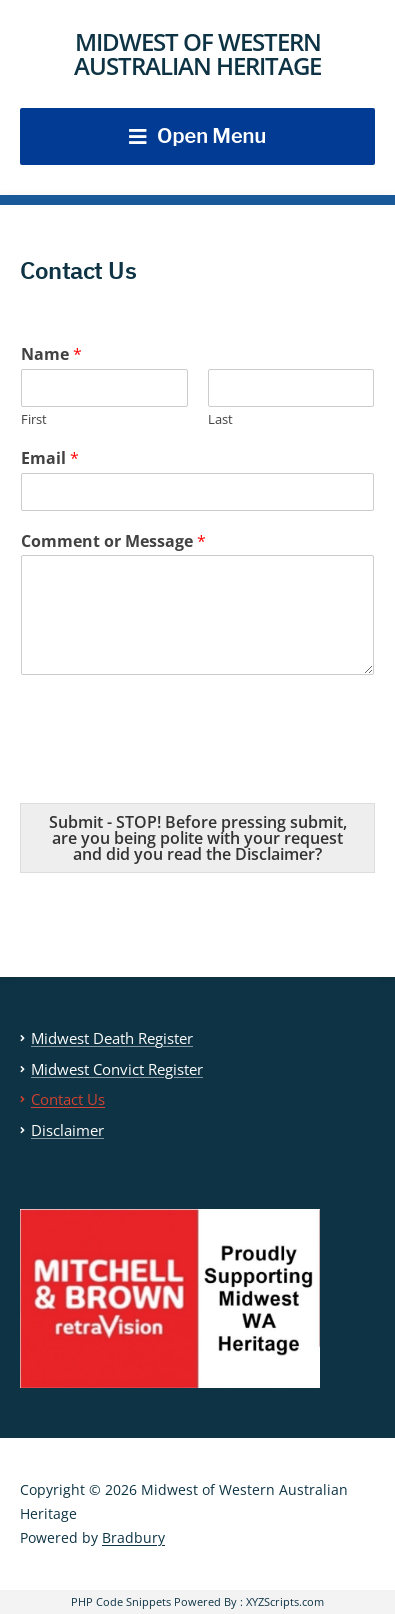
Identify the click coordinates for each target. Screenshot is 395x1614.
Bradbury (133, 1537)
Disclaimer (67, 1130)
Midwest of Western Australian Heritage (197, 53)
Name (51, 354)
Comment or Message (113, 541)
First (34, 419)
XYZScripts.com (285, 1601)
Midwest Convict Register (117, 1069)
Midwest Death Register (112, 1038)
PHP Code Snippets (121, 1601)
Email (50, 458)
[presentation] (172, 770)
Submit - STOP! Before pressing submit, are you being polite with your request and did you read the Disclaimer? (198, 838)
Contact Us (68, 1099)
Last (220, 419)
